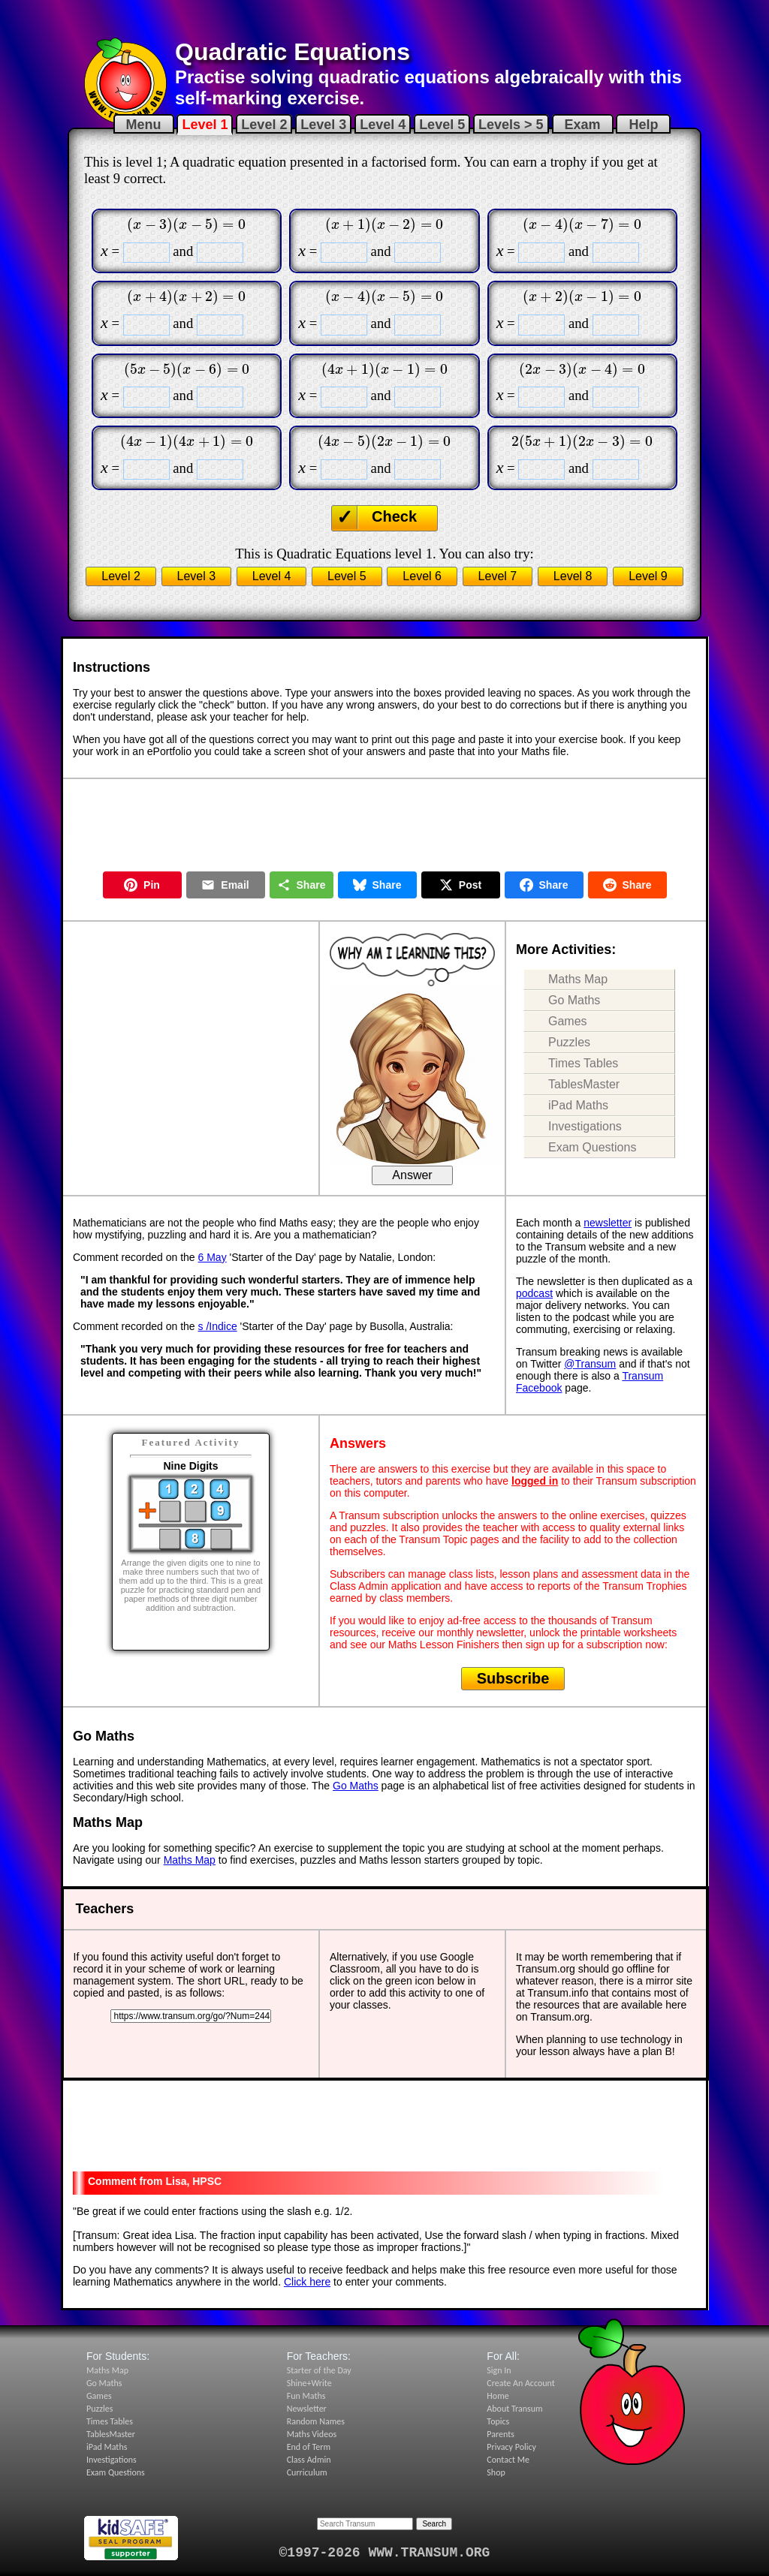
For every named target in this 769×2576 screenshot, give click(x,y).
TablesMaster (584, 1084)
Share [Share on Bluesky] (377, 885)
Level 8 (573, 576)
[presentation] (186, 224)
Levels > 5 (511, 124)
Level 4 (383, 124)
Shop (496, 2472)
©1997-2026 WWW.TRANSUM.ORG (384, 2552)
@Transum (590, 1364)
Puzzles (569, 1042)
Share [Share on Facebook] (544, 885)
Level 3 (323, 124)
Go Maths (574, 1000)
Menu (144, 124)
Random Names (316, 2421)
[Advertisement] (384, 19)
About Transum (514, 2408)
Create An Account (520, 2383)
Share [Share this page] (301, 885)
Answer (412, 1175)
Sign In (499, 2370)
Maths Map (578, 979)
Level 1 (205, 124)
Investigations (585, 1126)
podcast (534, 1293)
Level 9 (648, 576)
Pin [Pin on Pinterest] (142, 885)
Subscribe (513, 1678)
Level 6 (422, 576)
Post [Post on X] (460, 885)
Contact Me (508, 2459)
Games (567, 1021)
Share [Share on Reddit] (627, 885)
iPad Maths (578, 1105)
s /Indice (217, 1326)
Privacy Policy (511, 2447)
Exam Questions (592, 1147)
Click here (307, 2282)
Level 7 (497, 576)
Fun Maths (306, 2396)
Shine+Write (309, 2383)
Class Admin (309, 2459)
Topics (498, 2421)
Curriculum (307, 2472)
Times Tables (583, 1063)
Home (497, 2396)
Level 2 (264, 124)
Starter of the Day (319, 2370)
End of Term (308, 2447)
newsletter (608, 1223)
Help (643, 124)
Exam (582, 124)
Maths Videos (312, 2434)
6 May (212, 1257)
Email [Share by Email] (225, 885)
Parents (500, 2434)
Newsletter (307, 2408)
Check (394, 516)
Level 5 (442, 124)
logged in (534, 1481)
